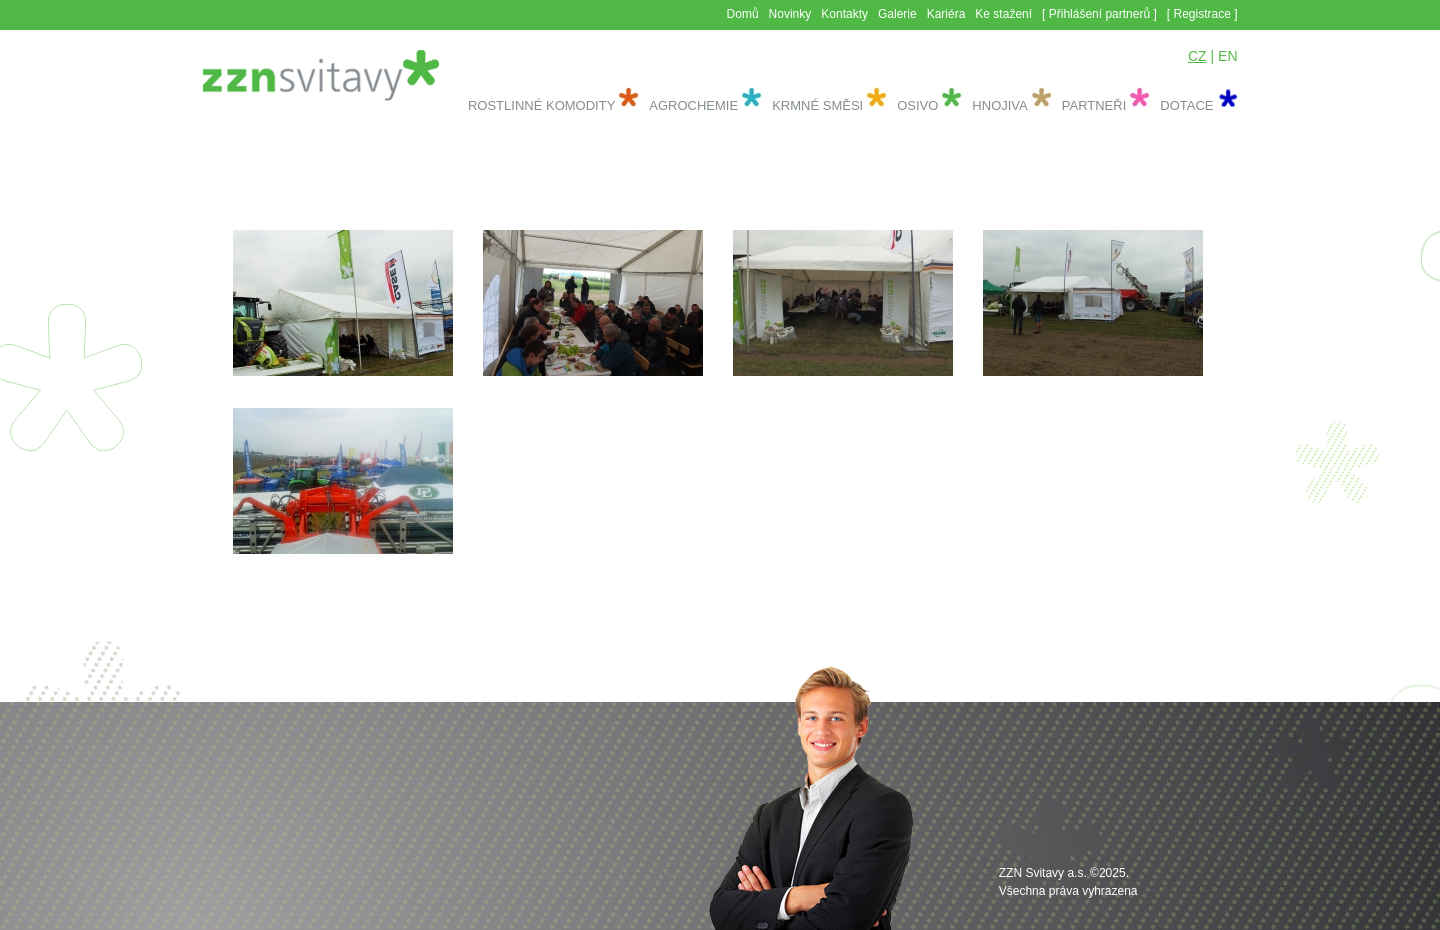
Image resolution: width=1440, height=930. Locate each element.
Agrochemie (693, 105)
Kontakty (844, 14)
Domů (743, 14)
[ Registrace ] (1202, 14)
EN (1227, 56)
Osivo (917, 105)
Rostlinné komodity (541, 105)
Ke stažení (1003, 14)
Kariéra (946, 14)
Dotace (1186, 105)
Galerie (897, 14)
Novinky (790, 14)
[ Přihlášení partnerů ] (1099, 14)
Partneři (1094, 105)
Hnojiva (999, 105)
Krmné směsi (817, 105)
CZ (1197, 56)
